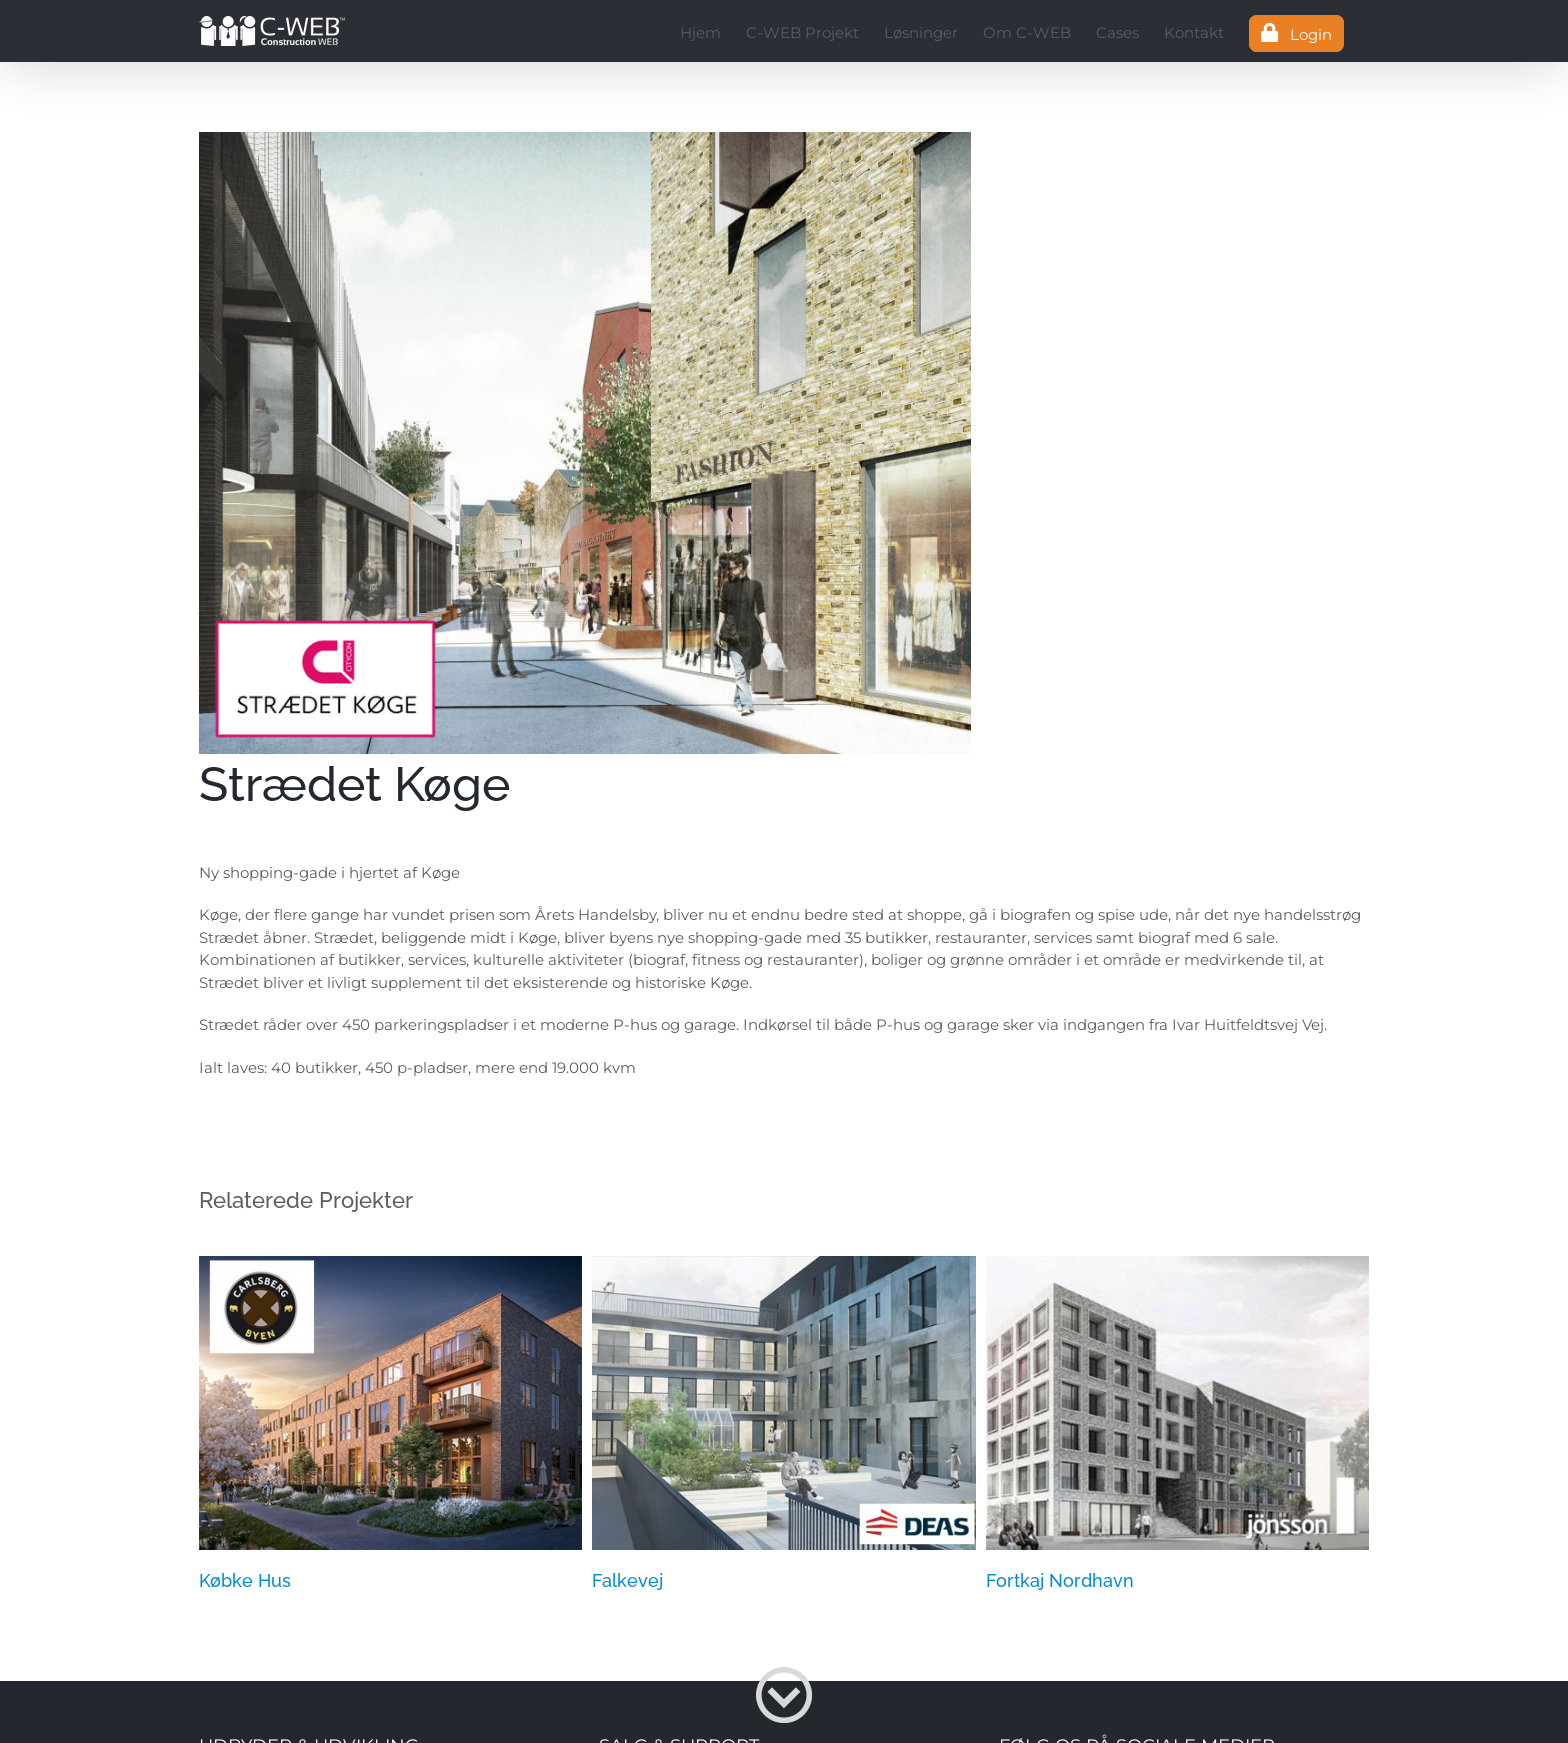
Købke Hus (245, 1580)
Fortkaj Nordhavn (1060, 1580)
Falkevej (627, 1580)
